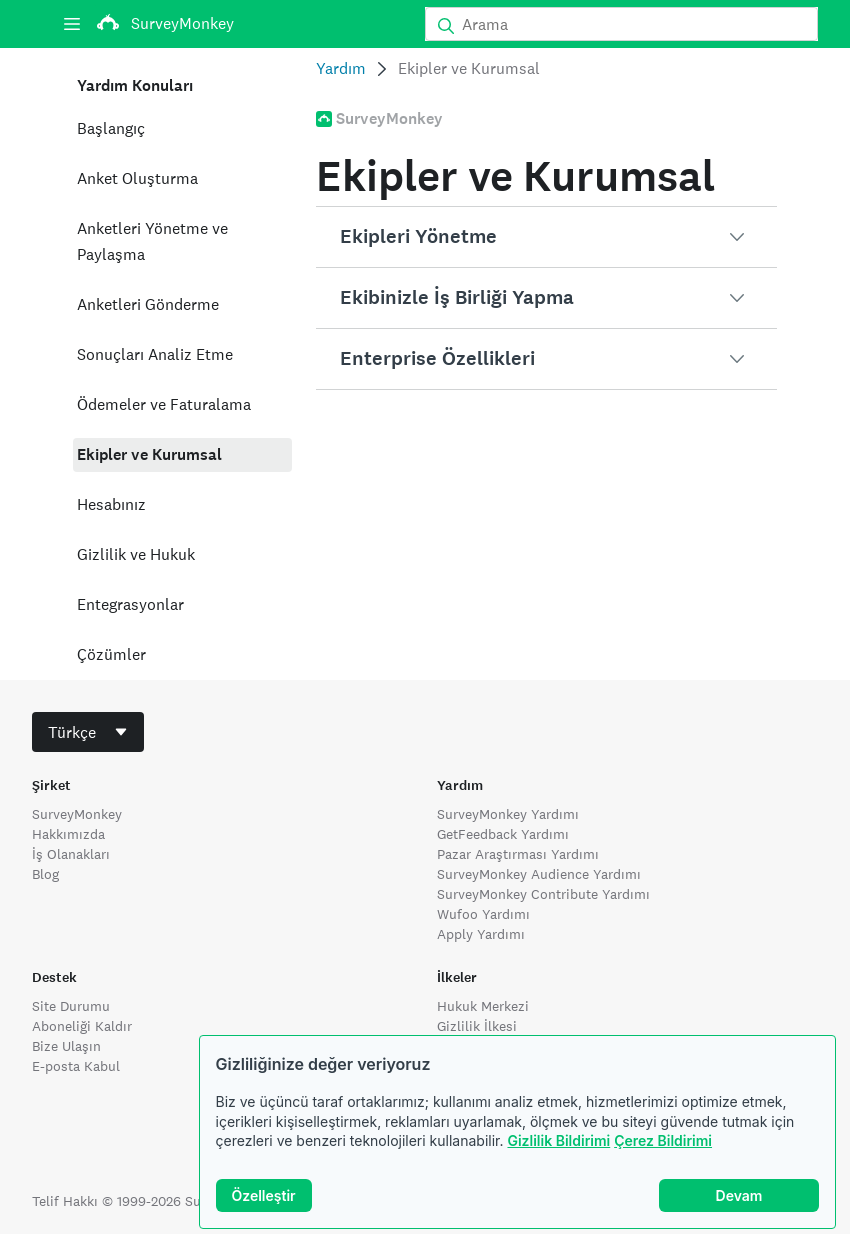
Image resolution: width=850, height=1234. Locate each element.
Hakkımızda (68, 834)
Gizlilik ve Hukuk (136, 554)
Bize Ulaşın (66, 1046)
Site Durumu (71, 1006)
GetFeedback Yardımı (503, 834)
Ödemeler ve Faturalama (164, 404)
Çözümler (111, 654)
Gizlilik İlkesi (477, 1026)
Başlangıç (111, 128)
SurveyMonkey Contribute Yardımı (543, 894)
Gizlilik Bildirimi (558, 1140)
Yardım (341, 68)
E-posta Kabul (76, 1066)
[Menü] (72, 24)
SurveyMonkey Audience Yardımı (539, 874)
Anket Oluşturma (137, 178)
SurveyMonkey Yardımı (508, 814)
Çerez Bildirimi (663, 1140)
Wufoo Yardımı (483, 914)
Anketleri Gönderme (148, 304)
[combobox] (88, 732)
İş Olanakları (71, 854)
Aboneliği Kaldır (82, 1026)
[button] (546, 237)
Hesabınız (111, 504)
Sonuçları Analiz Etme (155, 354)
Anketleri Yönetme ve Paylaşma (152, 241)
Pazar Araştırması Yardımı (518, 854)
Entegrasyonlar (130, 604)
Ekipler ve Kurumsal (149, 454)
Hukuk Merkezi (483, 1006)
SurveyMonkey (77, 814)
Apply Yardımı (481, 934)
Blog (45, 874)
